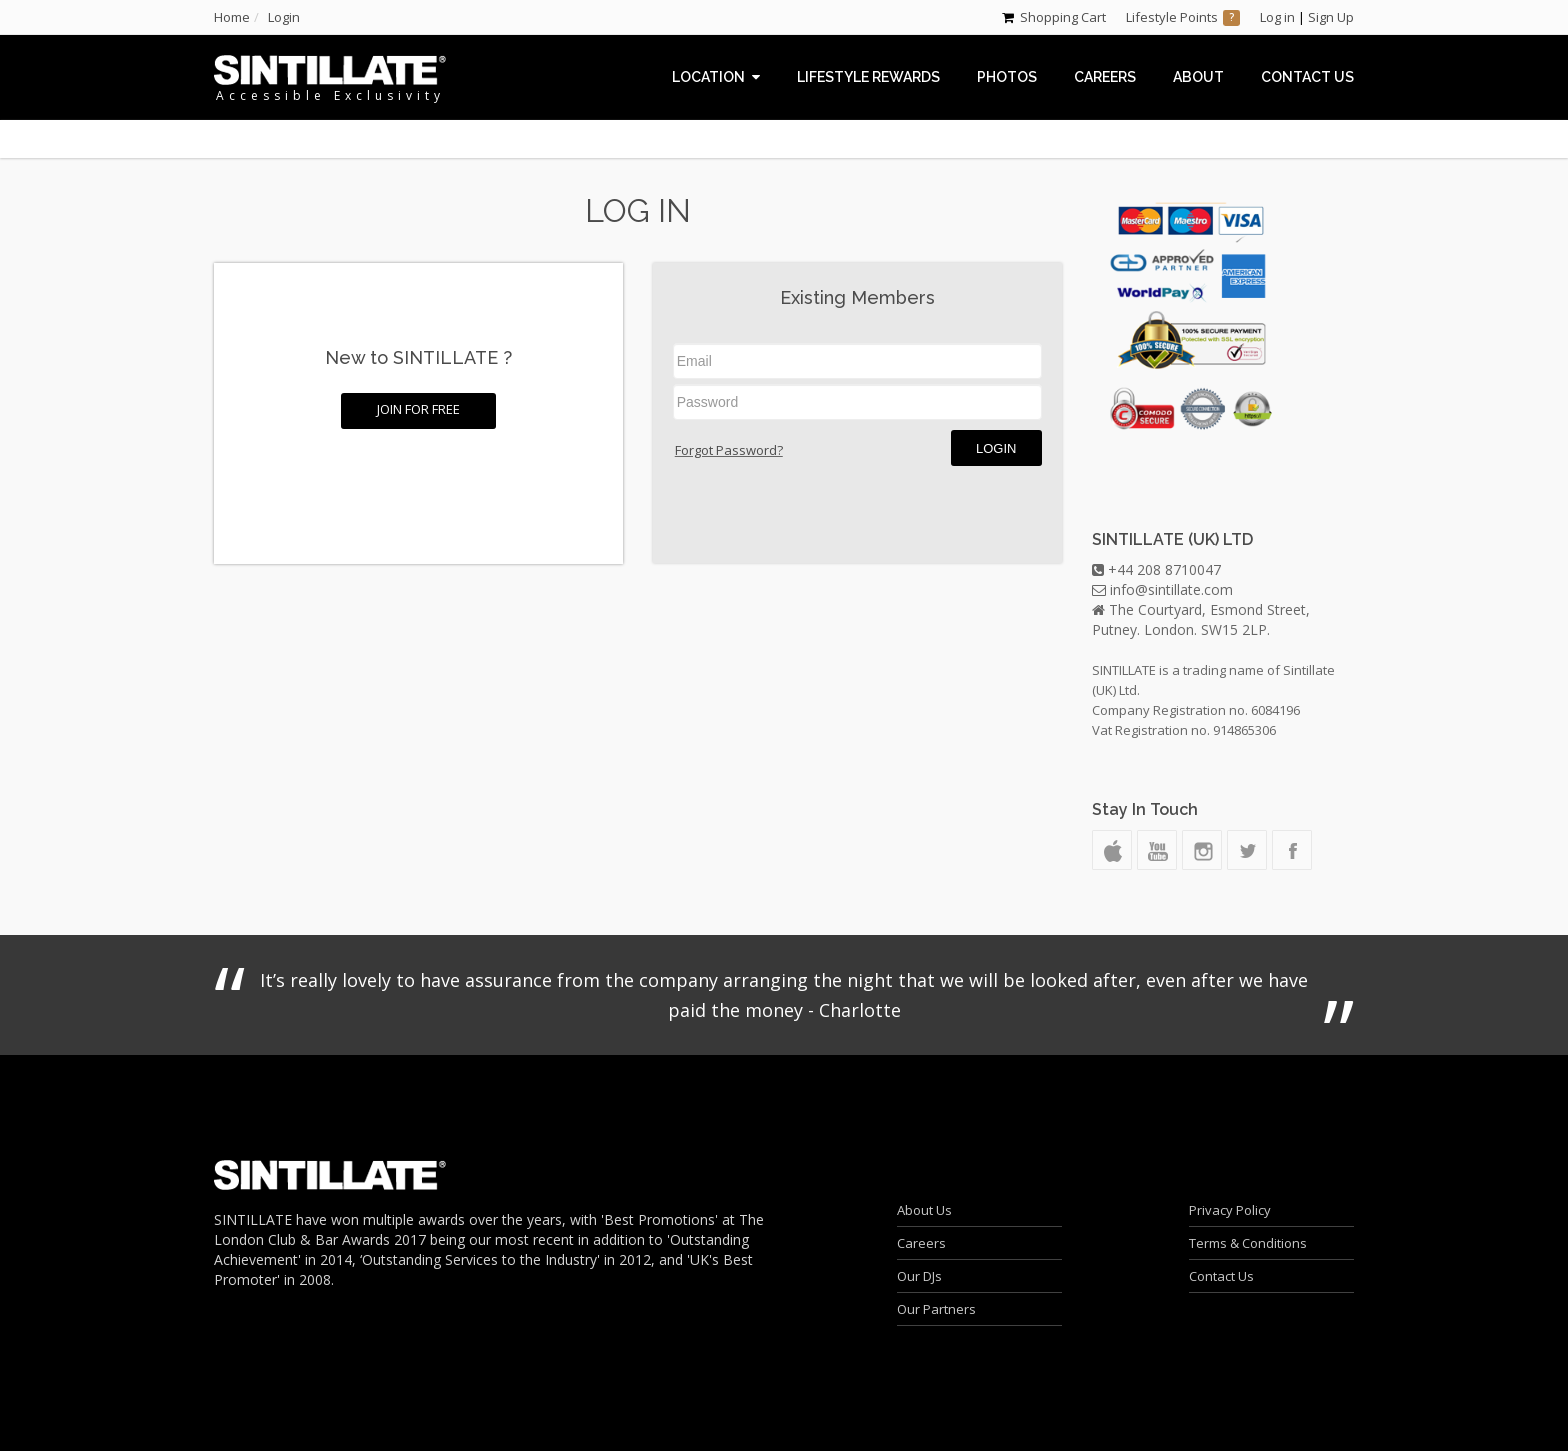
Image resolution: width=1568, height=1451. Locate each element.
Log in (1277, 17)
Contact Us (1221, 1276)
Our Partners (936, 1309)
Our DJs (919, 1276)
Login (996, 448)
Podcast (1112, 850)
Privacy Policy (1230, 1210)
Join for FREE (418, 409)
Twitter (1247, 850)
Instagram (1202, 850)
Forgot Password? (729, 450)
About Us (924, 1210)
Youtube (1157, 850)
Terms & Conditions (1248, 1243)
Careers (921, 1243)
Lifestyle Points (1172, 17)
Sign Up (1331, 17)
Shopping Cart (1063, 17)
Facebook (1292, 850)
